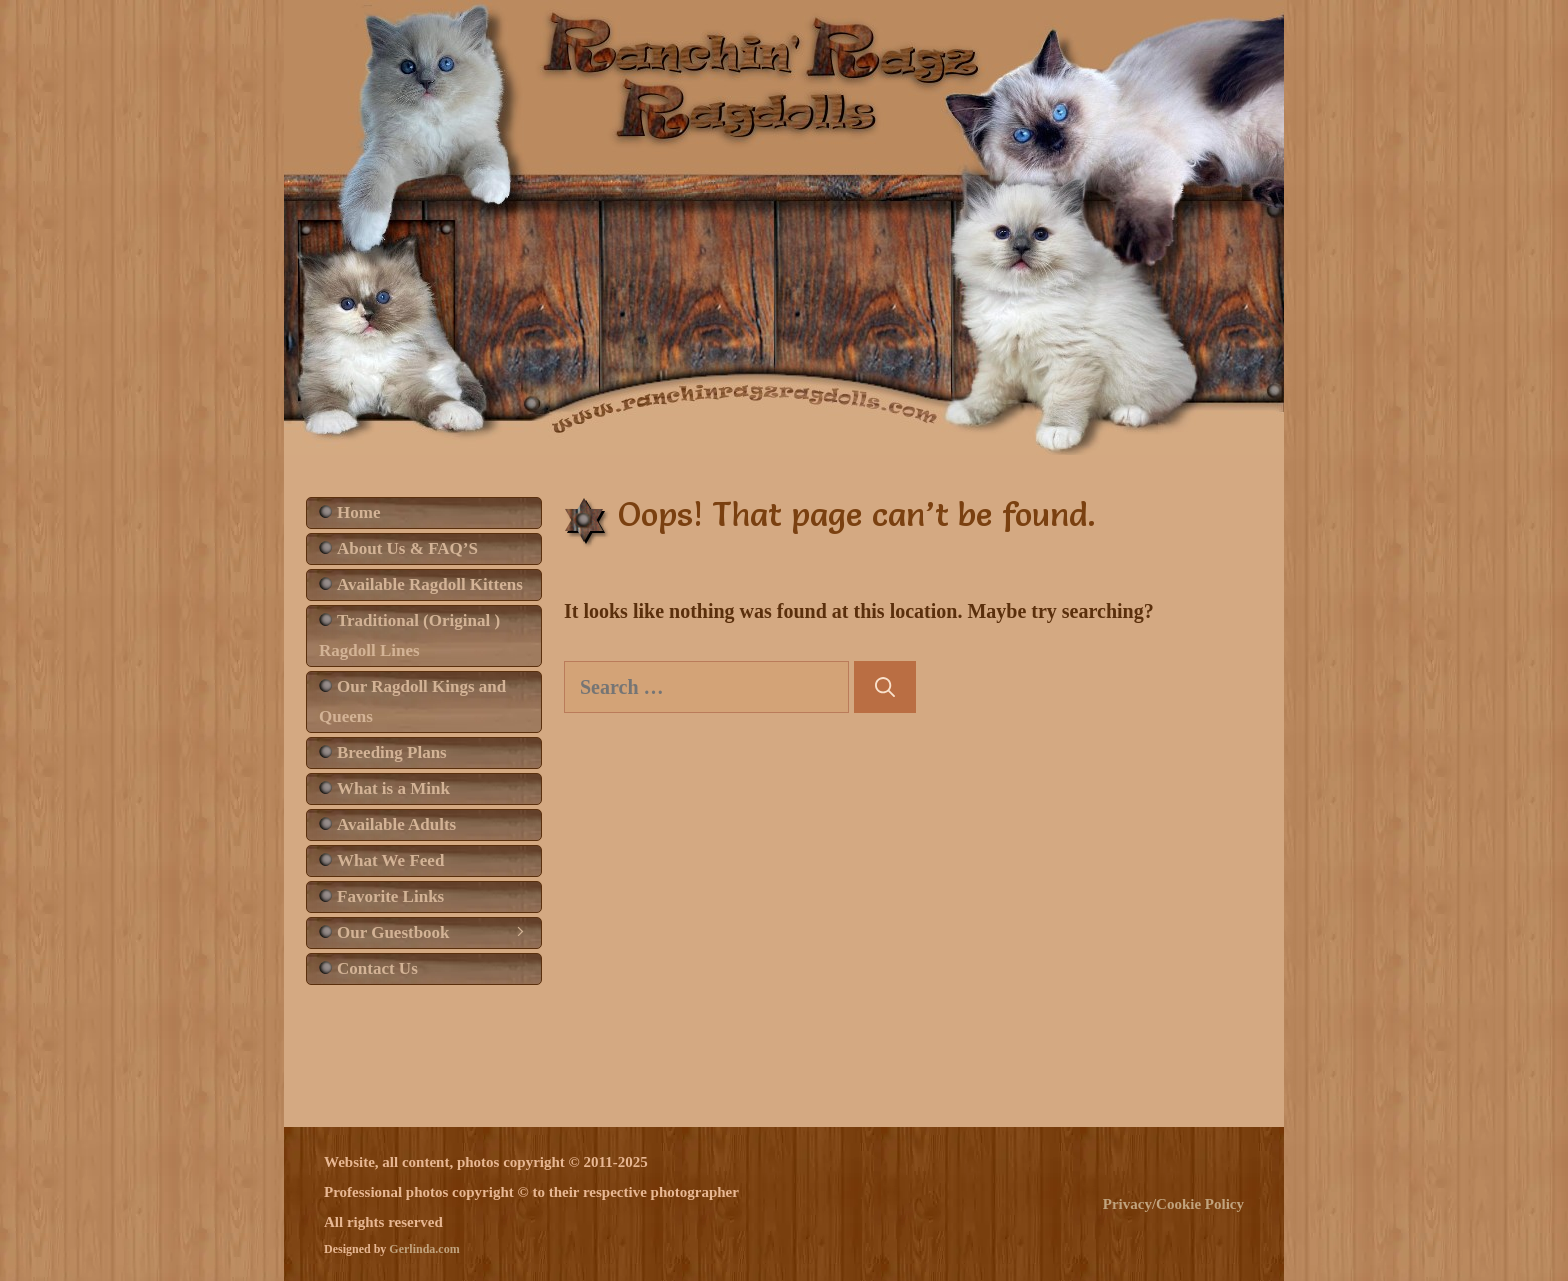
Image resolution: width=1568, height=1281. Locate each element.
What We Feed (390, 860)
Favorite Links (390, 896)
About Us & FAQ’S (407, 548)
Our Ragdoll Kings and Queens (412, 701)
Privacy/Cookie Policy (1173, 1204)
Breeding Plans (392, 752)
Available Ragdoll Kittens (430, 584)
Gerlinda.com (424, 1249)
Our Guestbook (439, 933)
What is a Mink (393, 788)
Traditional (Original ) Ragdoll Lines (409, 635)
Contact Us (377, 968)
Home (358, 512)
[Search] (885, 687)
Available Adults (396, 824)
